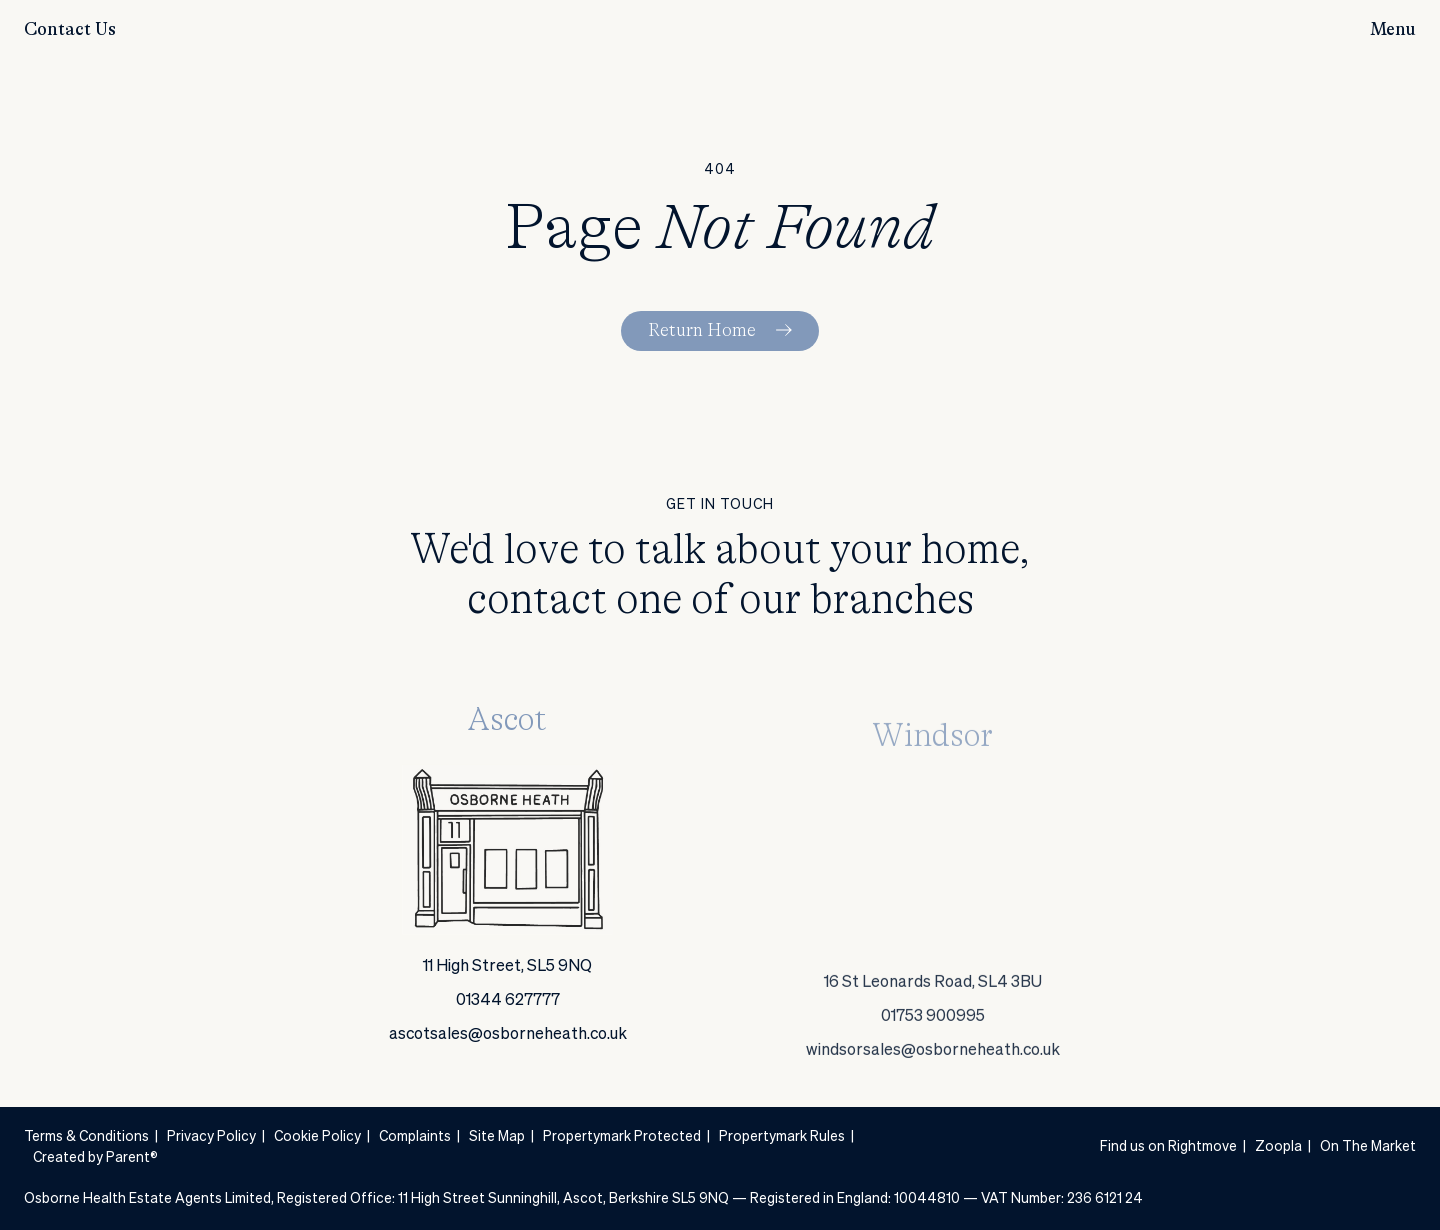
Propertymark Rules (782, 1137)
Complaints (415, 1137)
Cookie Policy (317, 1137)
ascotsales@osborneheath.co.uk (508, 1042)
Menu (1393, 30)
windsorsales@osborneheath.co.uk (933, 1113)
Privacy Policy (211, 1137)
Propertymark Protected (622, 1137)
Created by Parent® (95, 1158)
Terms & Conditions (86, 1137)
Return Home (702, 331)
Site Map (497, 1137)
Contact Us (70, 30)
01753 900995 (933, 1079)
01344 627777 (508, 1008)
